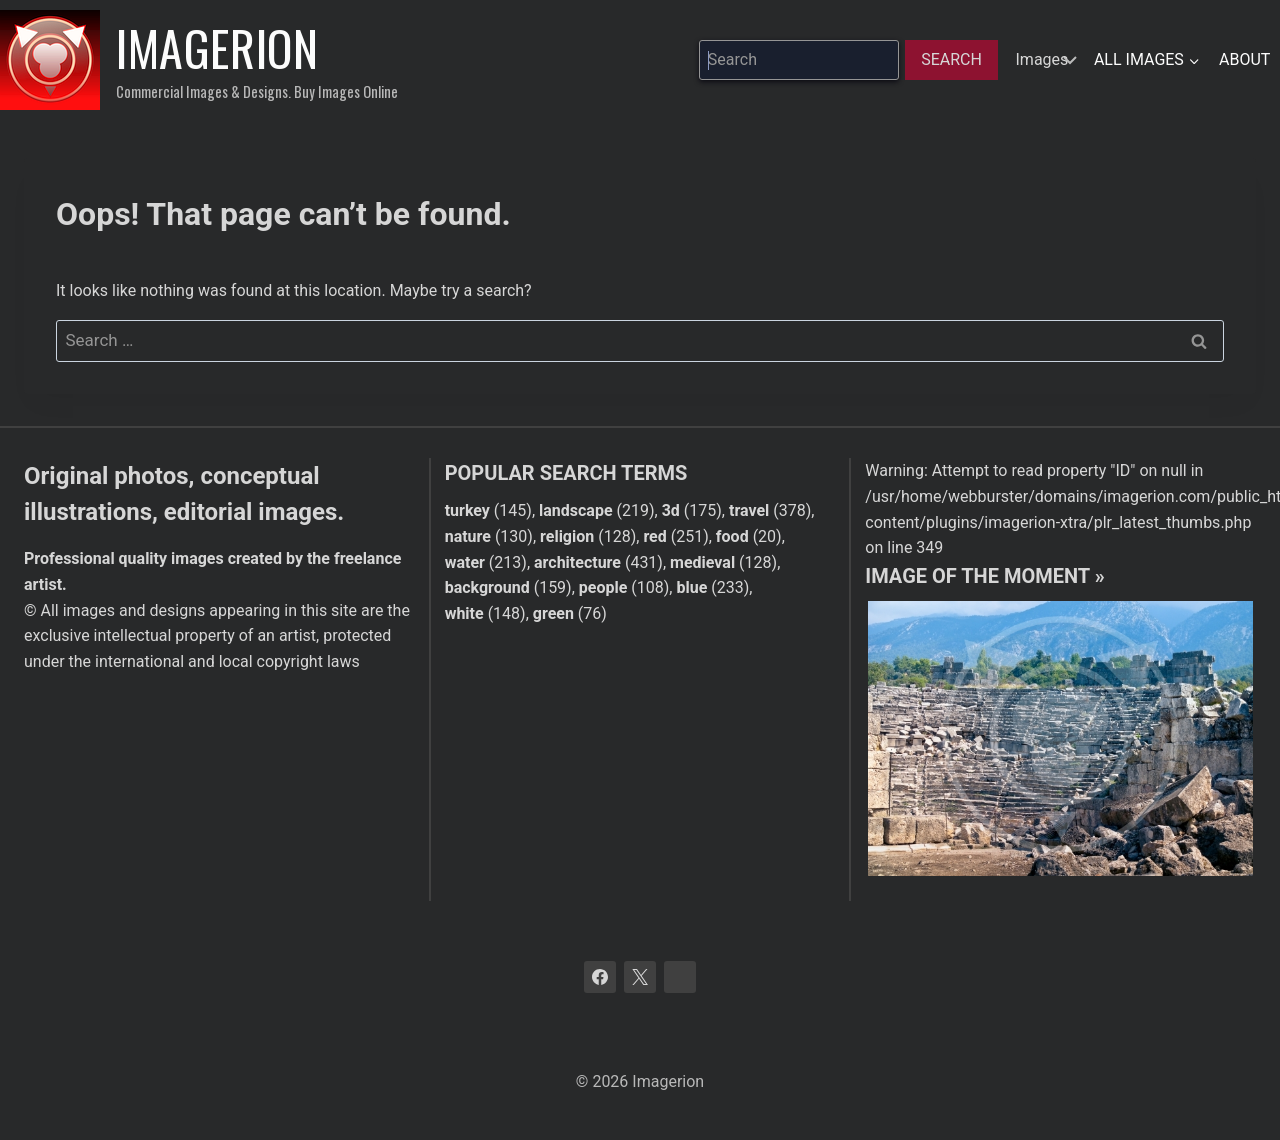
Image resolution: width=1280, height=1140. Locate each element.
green (553, 613)
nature (468, 536)
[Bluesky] (680, 977)
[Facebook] (600, 977)
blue (691, 587)
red (654, 536)
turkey (467, 510)
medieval (702, 562)
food (732, 536)
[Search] (951, 60)
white (464, 613)
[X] (640, 977)
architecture (577, 562)
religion (567, 536)
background (487, 587)
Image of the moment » (984, 576)
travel (749, 510)
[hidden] (1044, 60)
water (465, 562)
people (603, 587)
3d (671, 510)
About (1244, 59)
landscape (576, 510)
